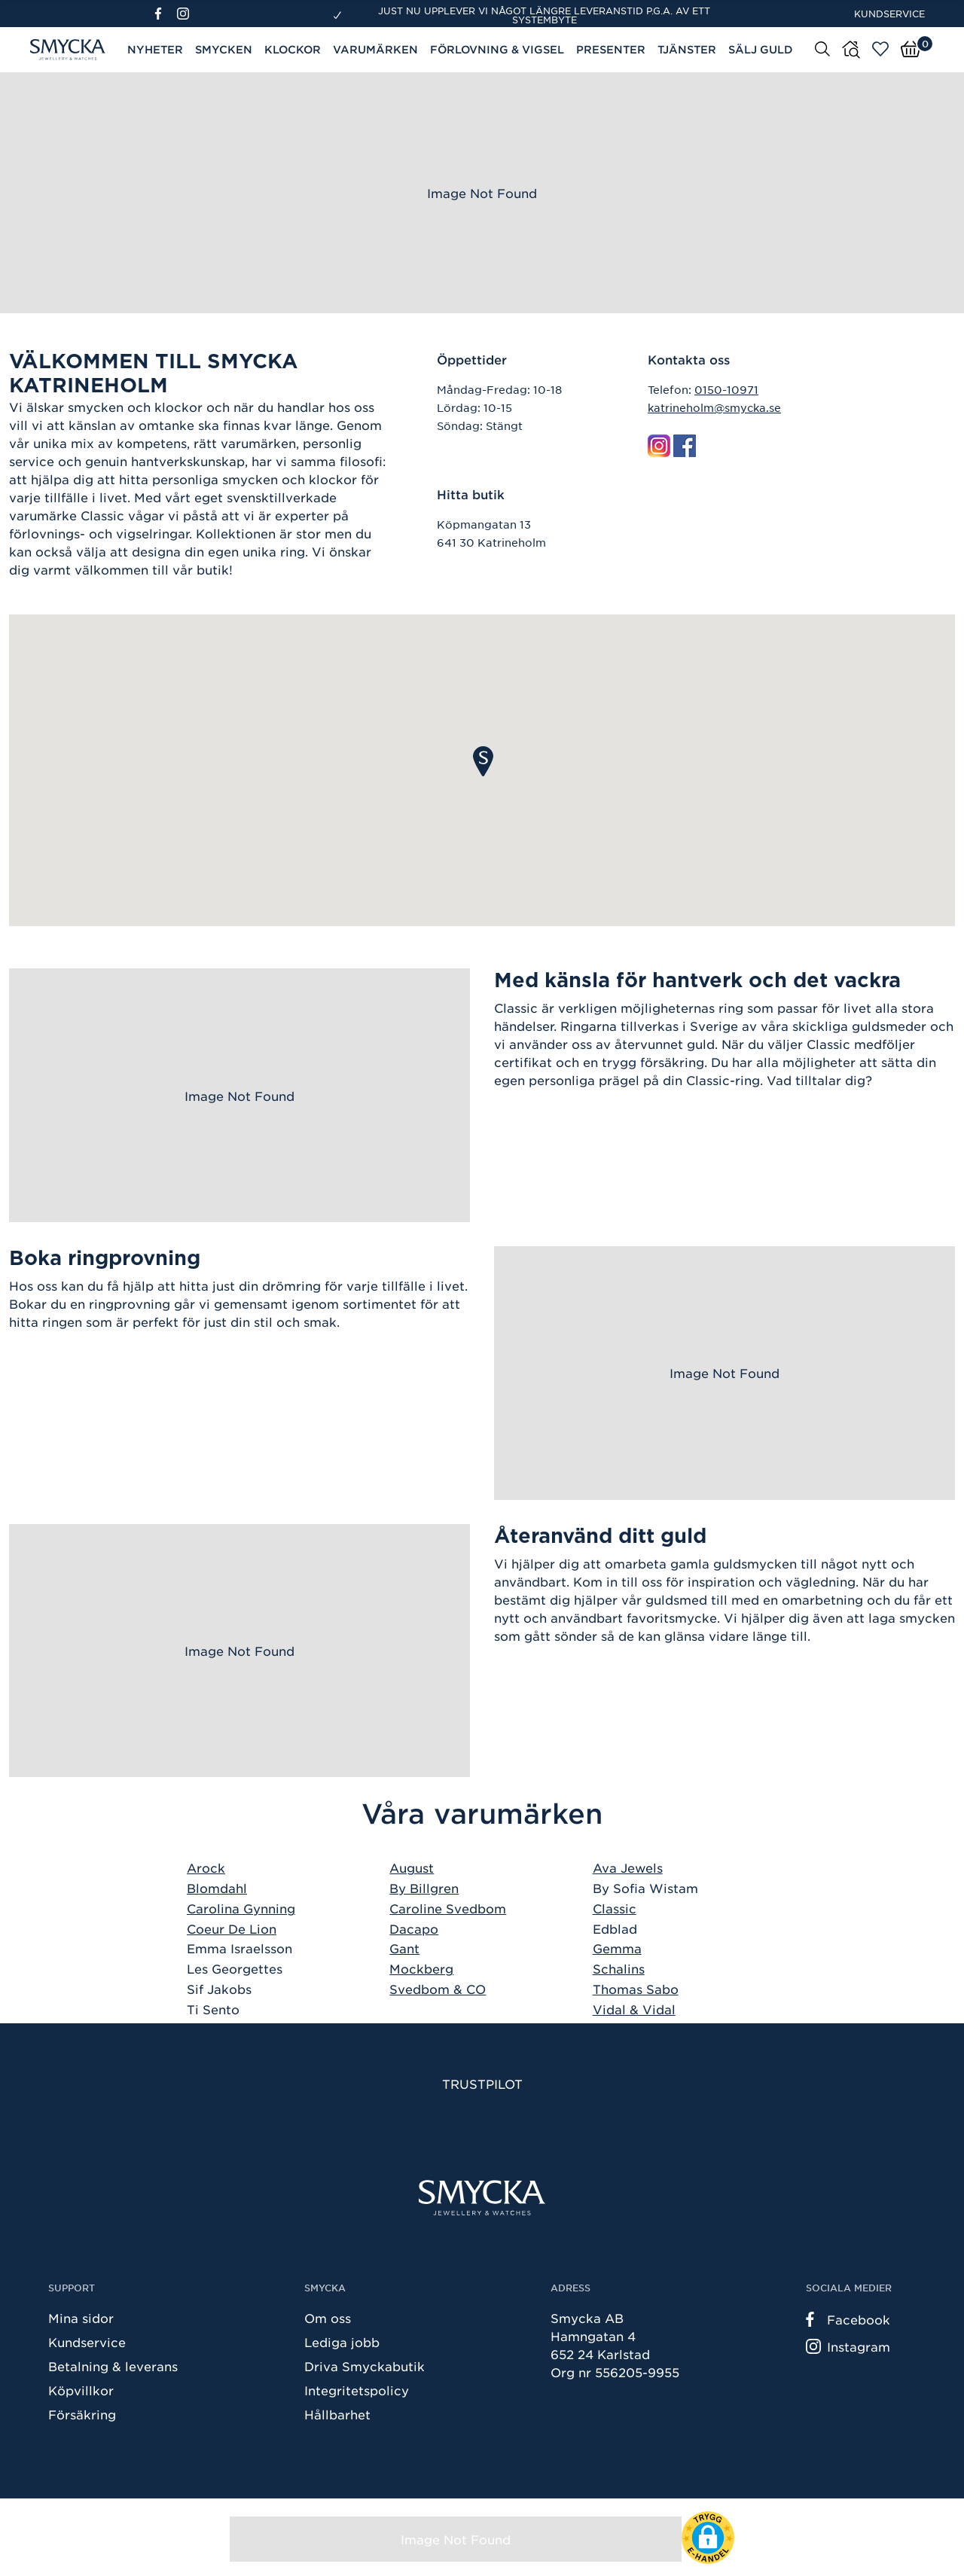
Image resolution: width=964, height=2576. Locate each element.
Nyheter (155, 49)
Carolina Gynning (241, 1908)
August (411, 1867)
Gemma (617, 1948)
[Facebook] (164, 14)
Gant (404, 1948)
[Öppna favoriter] (880, 49)
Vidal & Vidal (634, 2009)
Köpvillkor (81, 2390)
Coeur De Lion (231, 1928)
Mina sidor (81, 2317)
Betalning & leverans (113, 2365)
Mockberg (421, 1968)
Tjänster (686, 49)
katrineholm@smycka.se (714, 407)
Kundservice (889, 13)
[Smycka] (482, 2197)
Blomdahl (217, 1887)
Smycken (223, 49)
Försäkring (82, 2414)
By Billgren (424, 1887)
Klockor (292, 49)
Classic (614, 1908)
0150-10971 (726, 389)
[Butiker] (851, 50)
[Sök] (822, 48)
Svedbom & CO (437, 1988)
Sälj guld (760, 49)
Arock (206, 1867)
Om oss (327, 2317)
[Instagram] (186, 14)
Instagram (848, 2346)
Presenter (610, 49)
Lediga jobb (342, 2341)
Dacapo (413, 1928)
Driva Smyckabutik (364, 2365)
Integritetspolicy (356, 2390)
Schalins (619, 1968)
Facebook (848, 2319)
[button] (483, 761)
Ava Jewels (628, 1867)
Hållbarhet (337, 2414)
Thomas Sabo (636, 1988)
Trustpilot (482, 2084)
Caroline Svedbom (447, 1908)
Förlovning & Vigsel (497, 49)
